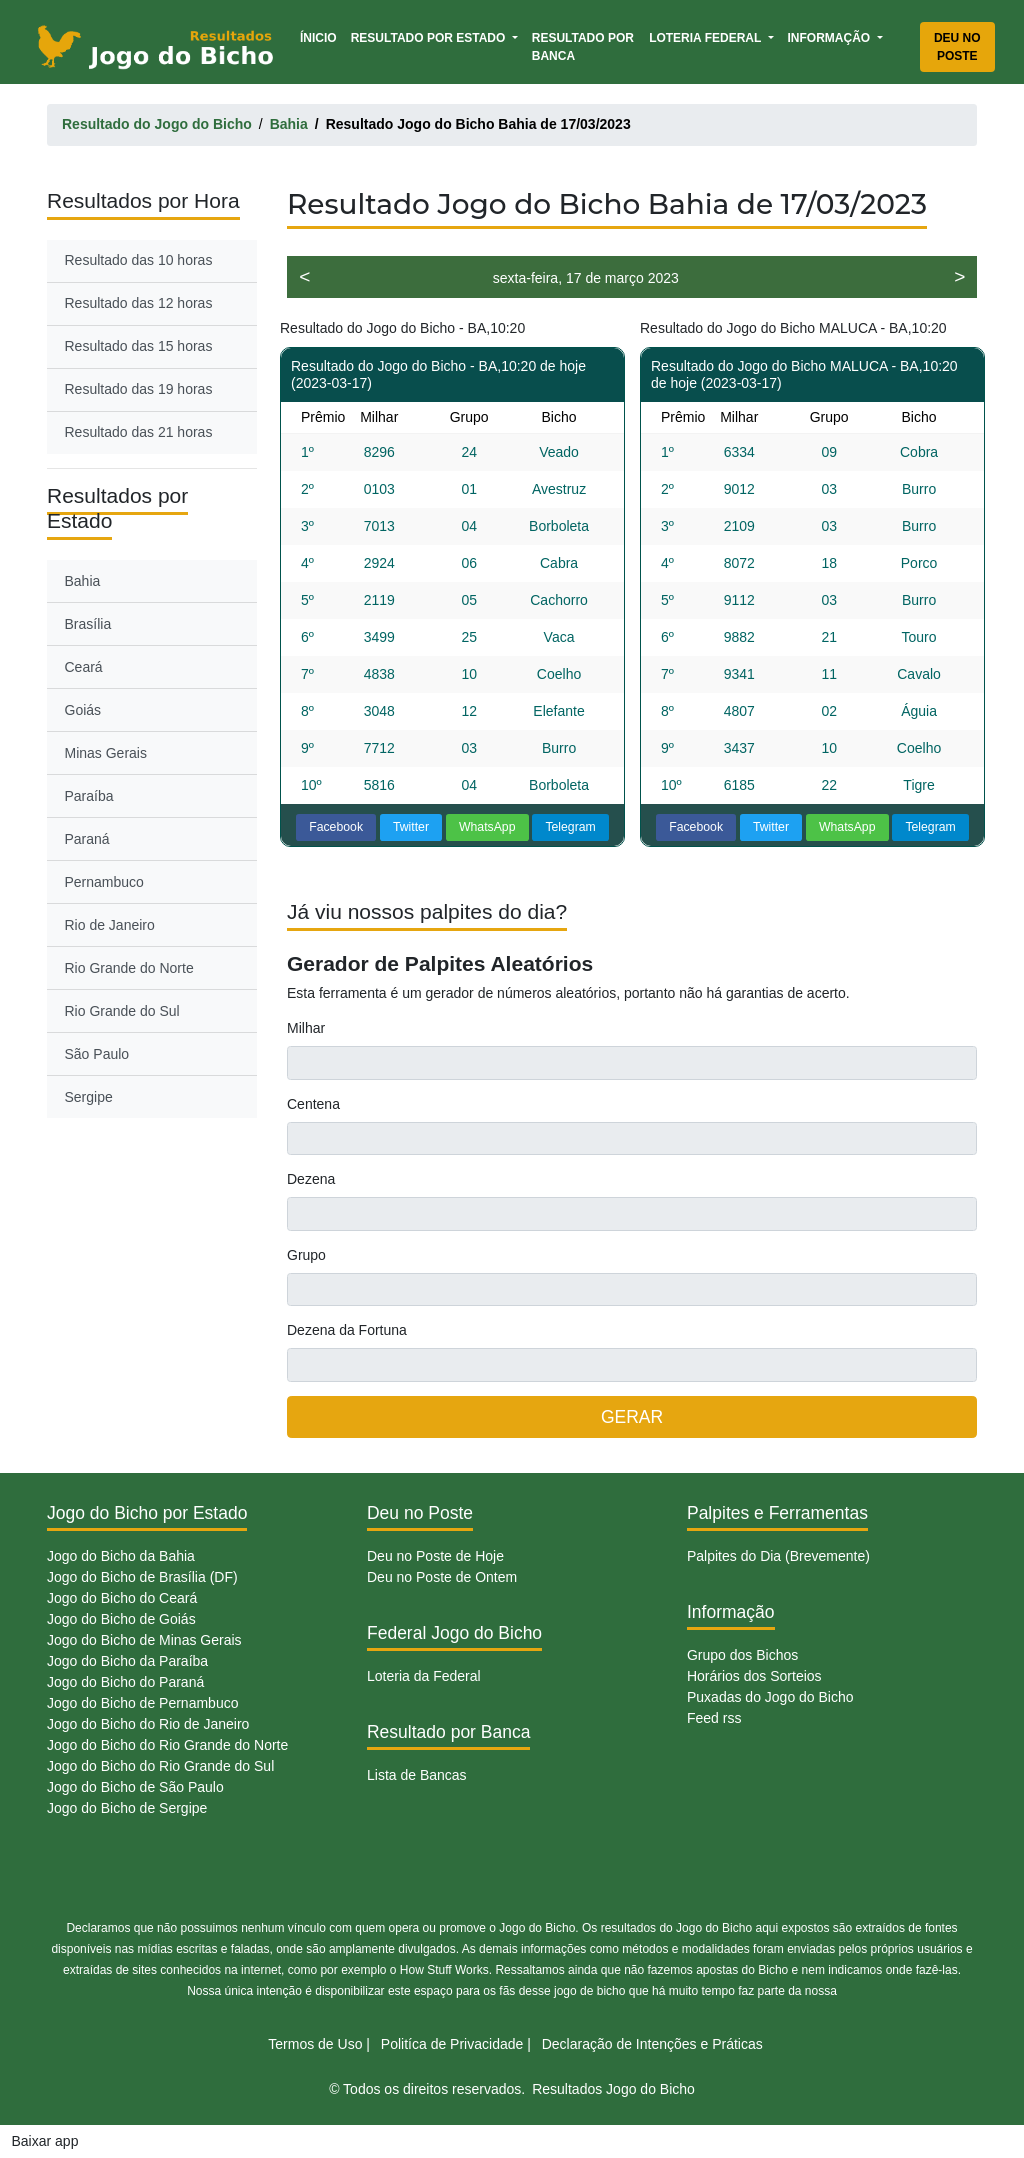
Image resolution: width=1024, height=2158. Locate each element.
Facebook (336, 827)
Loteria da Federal (424, 1676)
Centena (313, 1104)
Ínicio (322, 36)
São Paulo (97, 1054)
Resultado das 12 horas (139, 303)
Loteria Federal (706, 38)
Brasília (88, 624)
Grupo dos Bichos (742, 1655)
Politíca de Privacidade (452, 2044)
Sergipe (89, 1097)
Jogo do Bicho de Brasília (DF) (142, 1577)
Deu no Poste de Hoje (435, 1556)
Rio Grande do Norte (129, 968)
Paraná (87, 839)
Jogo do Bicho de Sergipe (127, 1808)
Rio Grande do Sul (122, 1011)
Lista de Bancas (417, 1775)
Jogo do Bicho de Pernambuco (142, 1703)
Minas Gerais (106, 753)
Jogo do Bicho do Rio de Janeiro (148, 1724)
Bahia (83, 581)
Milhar (306, 1028)
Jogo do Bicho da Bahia (121, 1556)
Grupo (306, 1255)
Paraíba (89, 796)
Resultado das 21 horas (139, 432)
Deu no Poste (957, 47)
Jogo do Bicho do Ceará (122, 1598)
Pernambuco (104, 882)
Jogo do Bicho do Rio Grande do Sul (160, 1766)
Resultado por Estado (430, 38)
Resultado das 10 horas (139, 260)
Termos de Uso (315, 2044)
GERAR (632, 1417)
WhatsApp (487, 827)
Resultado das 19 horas (139, 389)
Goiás (83, 710)
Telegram (570, 827)
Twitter (411, 827)
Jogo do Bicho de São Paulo (135, 1787)
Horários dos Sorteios (754, 1676)
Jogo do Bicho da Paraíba (127, 1661)
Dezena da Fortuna (347, 1330)
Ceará (84, 667)
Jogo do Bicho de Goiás (121, 1619)
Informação (831, 38)
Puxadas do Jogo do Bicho (770, 1697)
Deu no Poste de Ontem (442, 1577)
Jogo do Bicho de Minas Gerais (144, 1640)
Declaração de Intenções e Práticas (652, 2044)
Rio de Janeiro (110, 925)
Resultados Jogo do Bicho (613, 2089)
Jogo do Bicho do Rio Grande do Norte (167, 1745)
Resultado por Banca (583, 47)
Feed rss (714, 1718)
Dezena (311, 1179)
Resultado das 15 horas (139, 346)
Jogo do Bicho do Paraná (125, 1682)
